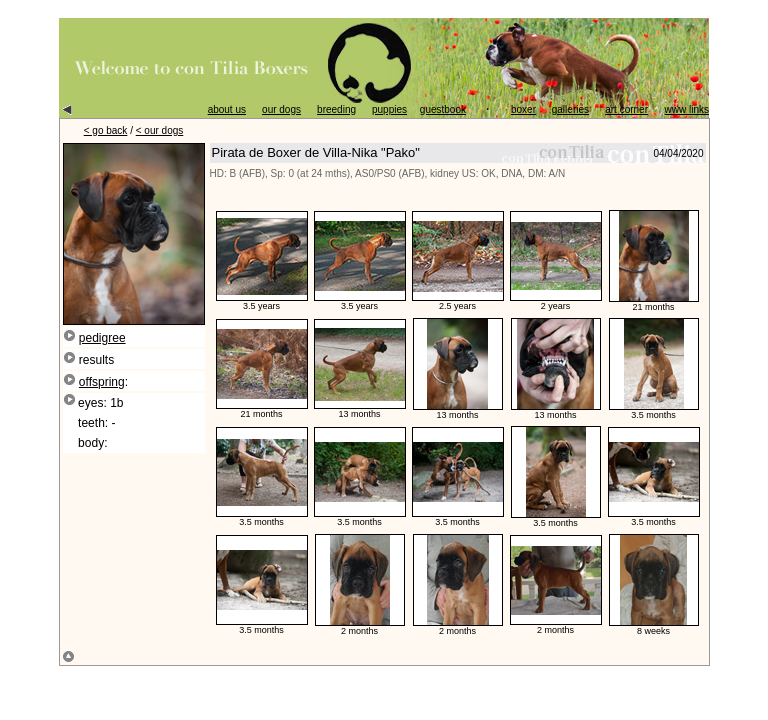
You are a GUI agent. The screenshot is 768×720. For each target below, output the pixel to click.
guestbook (443, 109)
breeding (336, 109)
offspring (102, 382)
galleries (570, 109)
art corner (626, 109)
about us (227, 109)
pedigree (102, 338)
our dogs (281, 109)
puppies (389, 109)
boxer (523, 109)
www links (687, 109)
